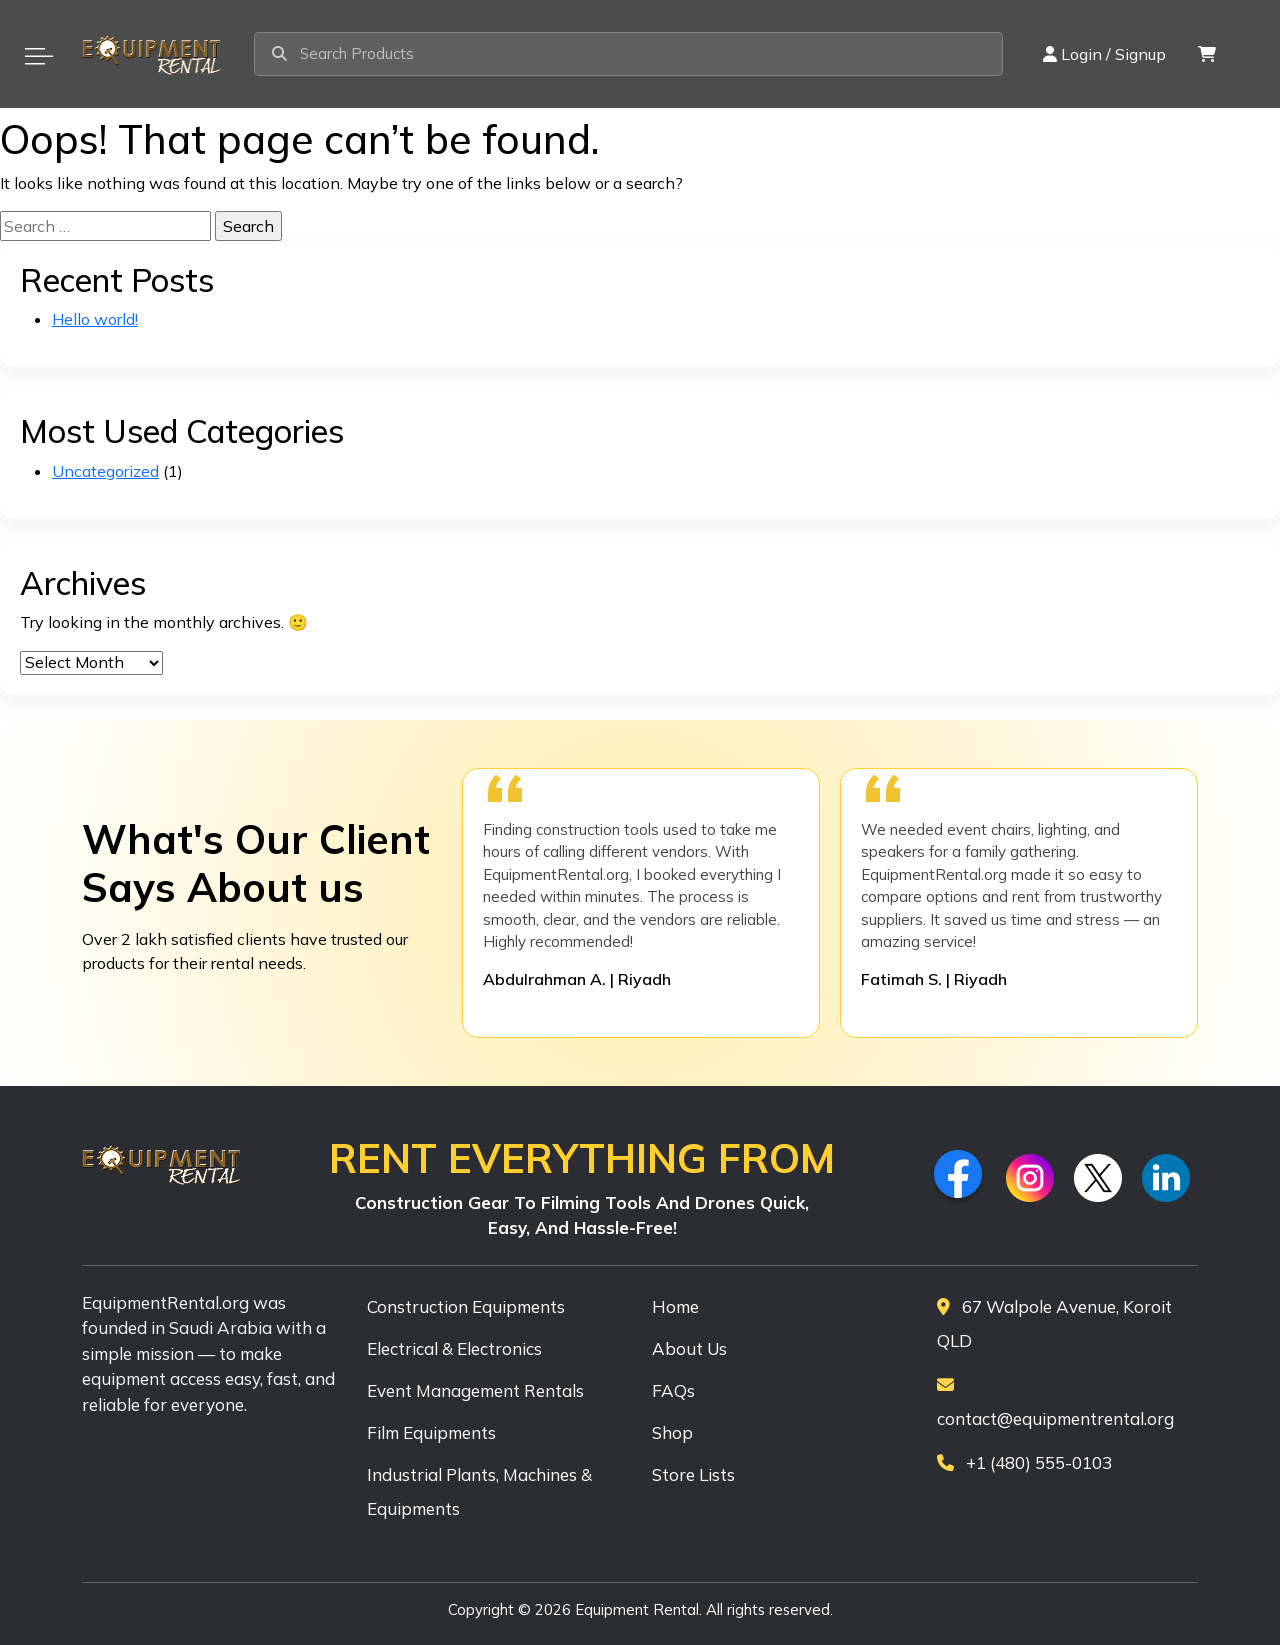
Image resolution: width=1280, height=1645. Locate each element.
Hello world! (95, 319)
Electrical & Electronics (454, 1348)
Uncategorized (105, 471)
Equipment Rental (637, 1609)
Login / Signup (1104, 54)
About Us (689, 1348)
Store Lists (693, 1474)
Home (675, 1306)
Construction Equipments (466, 1306)
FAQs (673, 1390)
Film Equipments (431, 1432)
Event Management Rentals (475, 1390)
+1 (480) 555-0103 (1024, 1462)
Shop (672, 1432)
